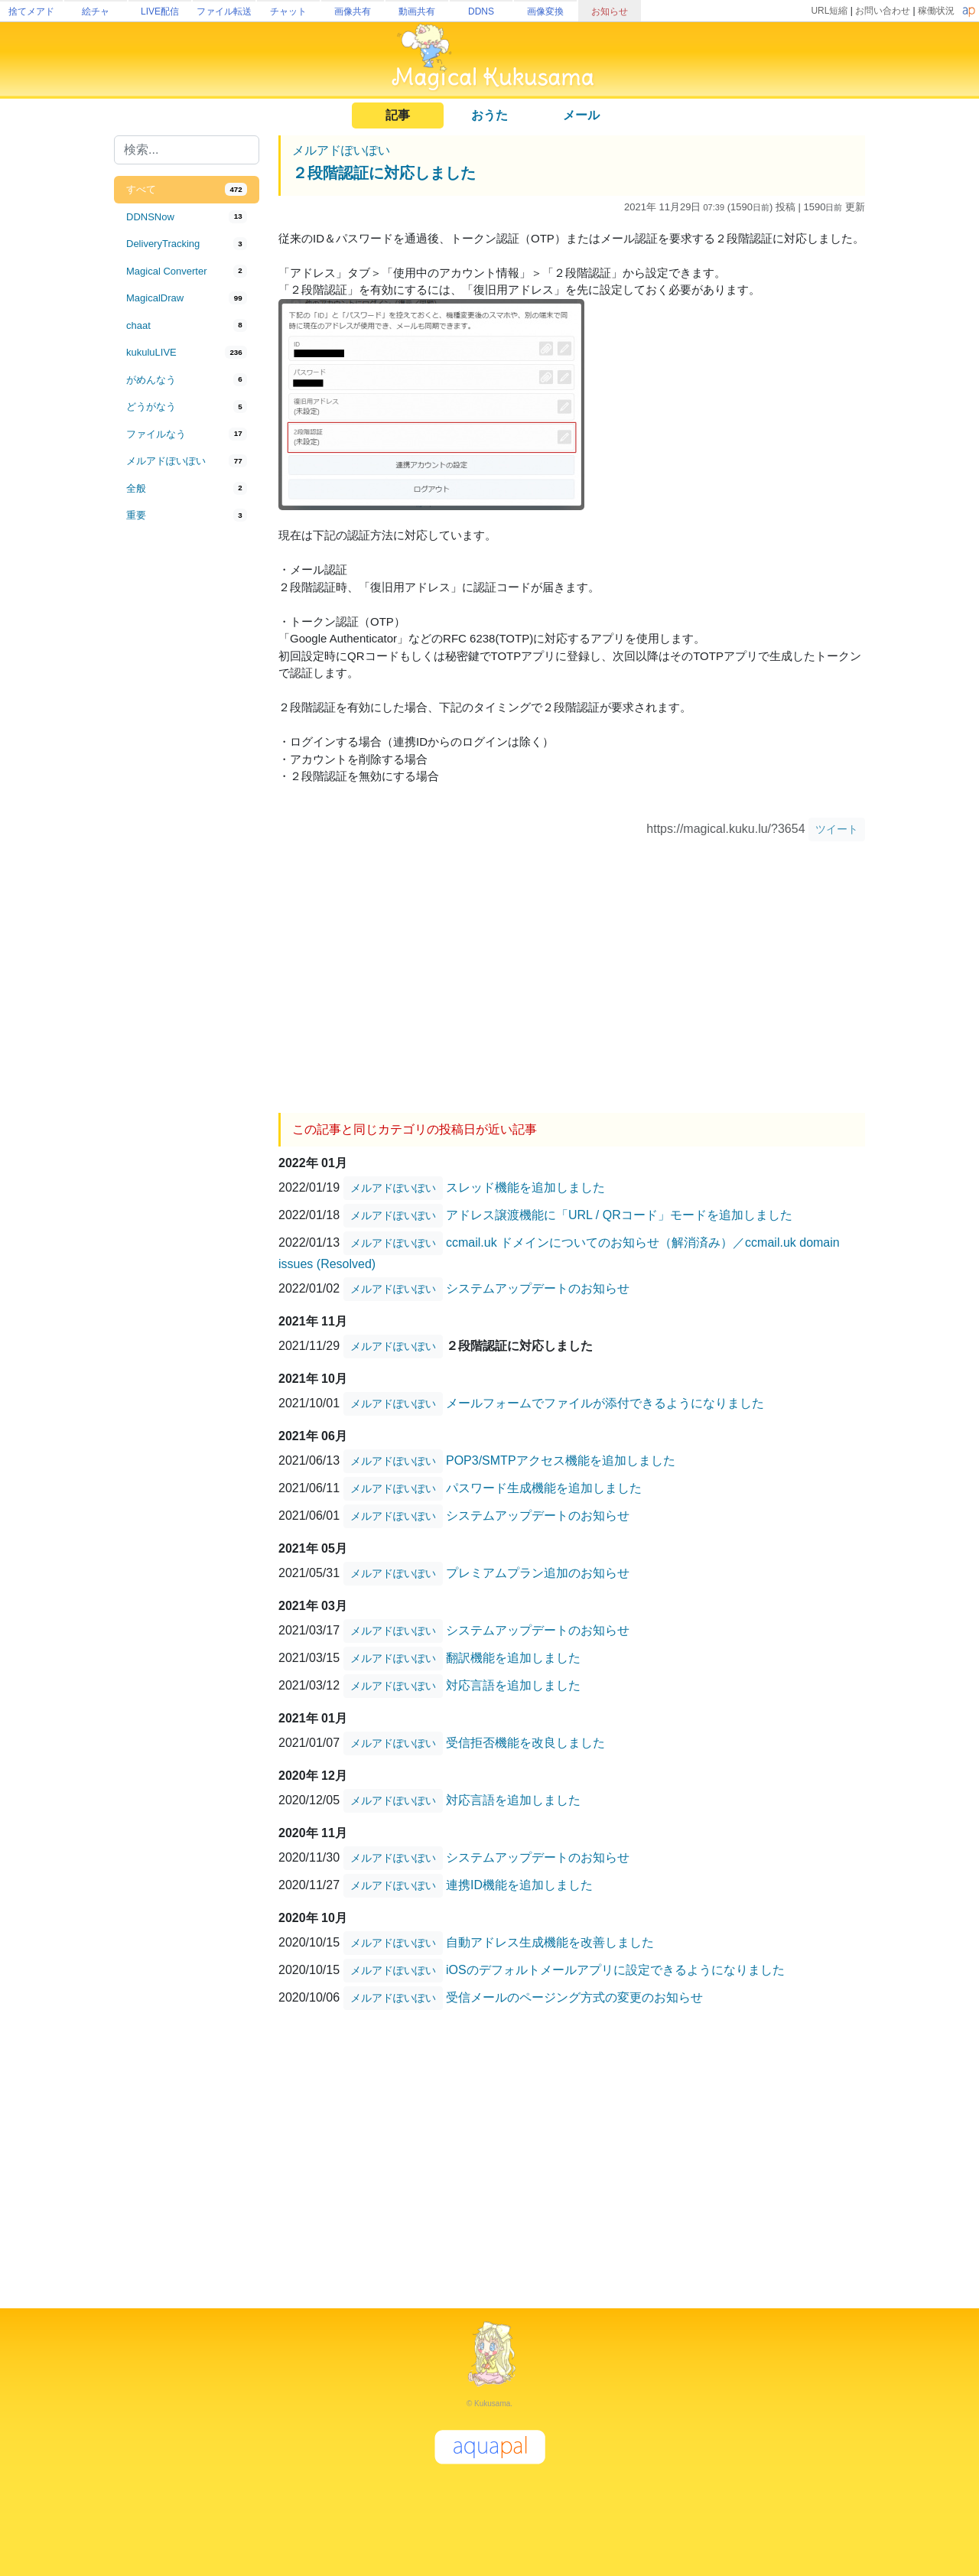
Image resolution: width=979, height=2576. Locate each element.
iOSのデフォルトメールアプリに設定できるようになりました (615, 1969)
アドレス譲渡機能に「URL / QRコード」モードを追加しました (619, 1214)
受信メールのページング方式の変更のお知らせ (574, 1997)
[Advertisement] (186, 781)
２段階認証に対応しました (384, 172)
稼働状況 (936, 10)
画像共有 (352, 11)
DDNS (481, 11)
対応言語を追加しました (513, 1685)
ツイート (836, 829)
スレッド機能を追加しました (525, 1187)
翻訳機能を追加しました (513, 1657)
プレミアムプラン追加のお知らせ (537, 1572)
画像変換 (545, 11)
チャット (288, 11)
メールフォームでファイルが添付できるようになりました (605, 1403)
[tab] (186, 189)
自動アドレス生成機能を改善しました (550, 1942)
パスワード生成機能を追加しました (544, 1488)
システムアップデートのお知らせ (537, 1288)
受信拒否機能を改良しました (525, 1742)
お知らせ (609, 11)
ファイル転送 (224, 11)
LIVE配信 (160, 11)
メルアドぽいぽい (341, 150)
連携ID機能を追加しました (519, 1884)
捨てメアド (31, 11)
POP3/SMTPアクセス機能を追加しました (560, 1460)
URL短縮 (829, 10)
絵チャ (95, 11)
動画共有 (416, 11)
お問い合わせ (882, 10)
